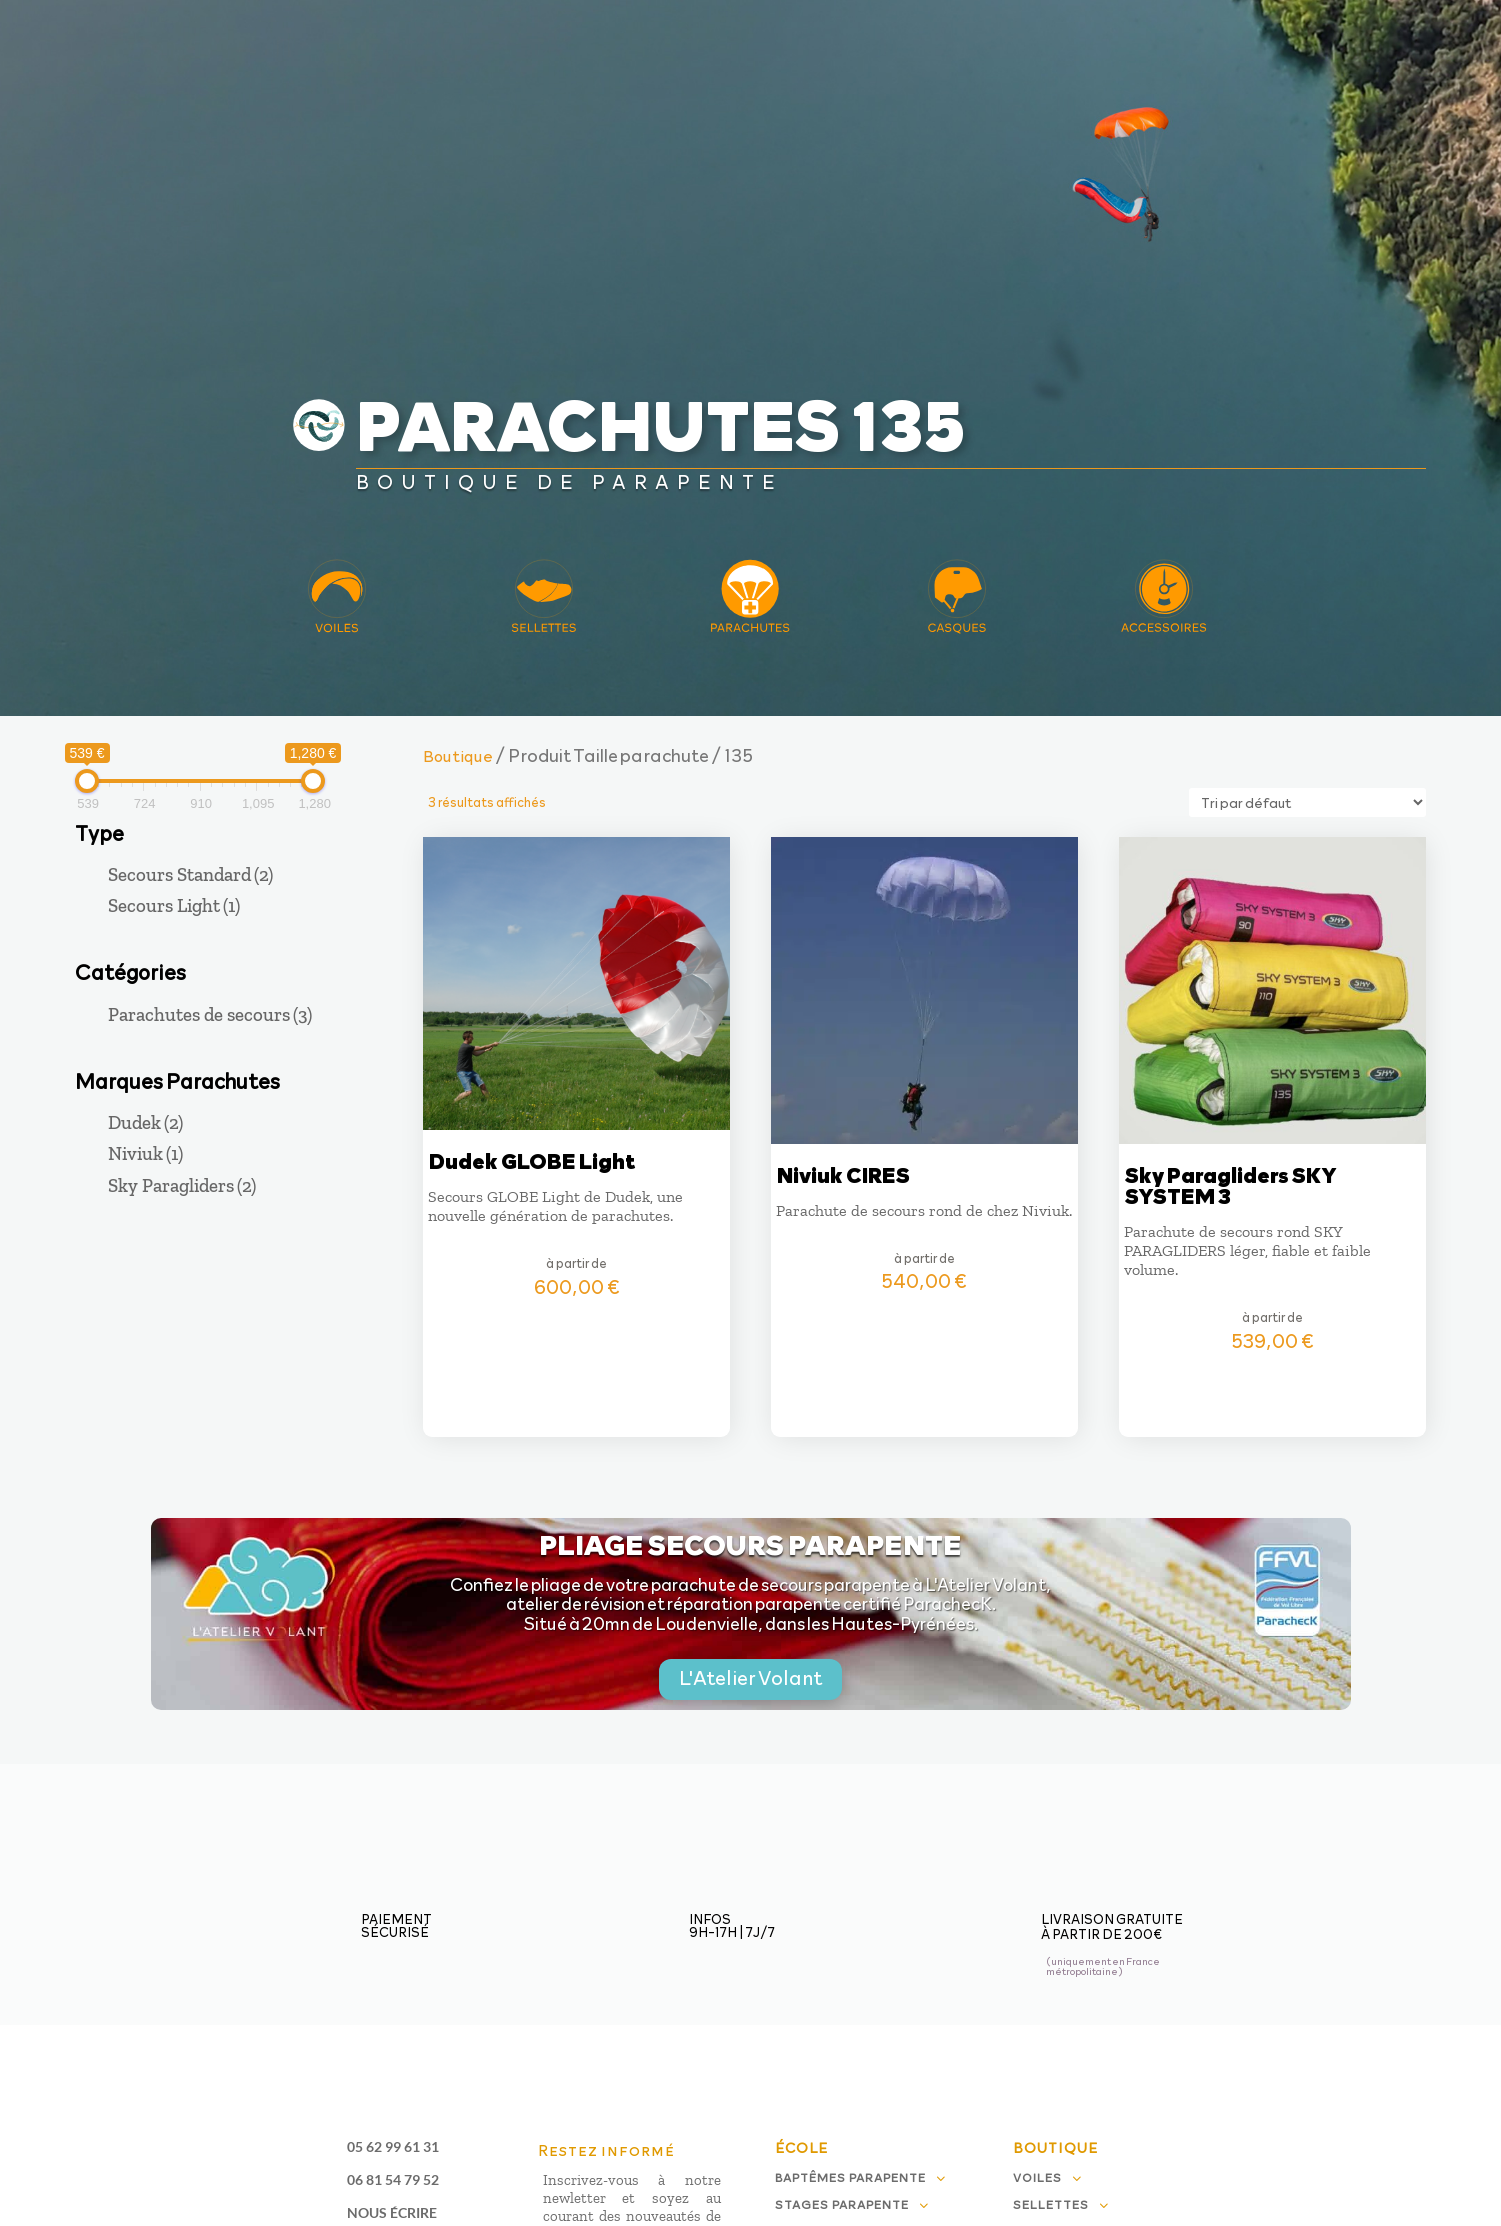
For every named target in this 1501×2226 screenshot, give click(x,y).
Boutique (458, 755)
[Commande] (1307, 802)
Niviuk (145, 1153)
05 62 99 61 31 (393, 2146)
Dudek (145, 1122)
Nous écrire (392, 2212)
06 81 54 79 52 (393, 2179)
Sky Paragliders (182, 1185)
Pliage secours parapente (750, 1543)
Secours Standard (190, 874)
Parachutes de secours (210, 1014)
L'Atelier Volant (750, 1677)
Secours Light (174, 905)
